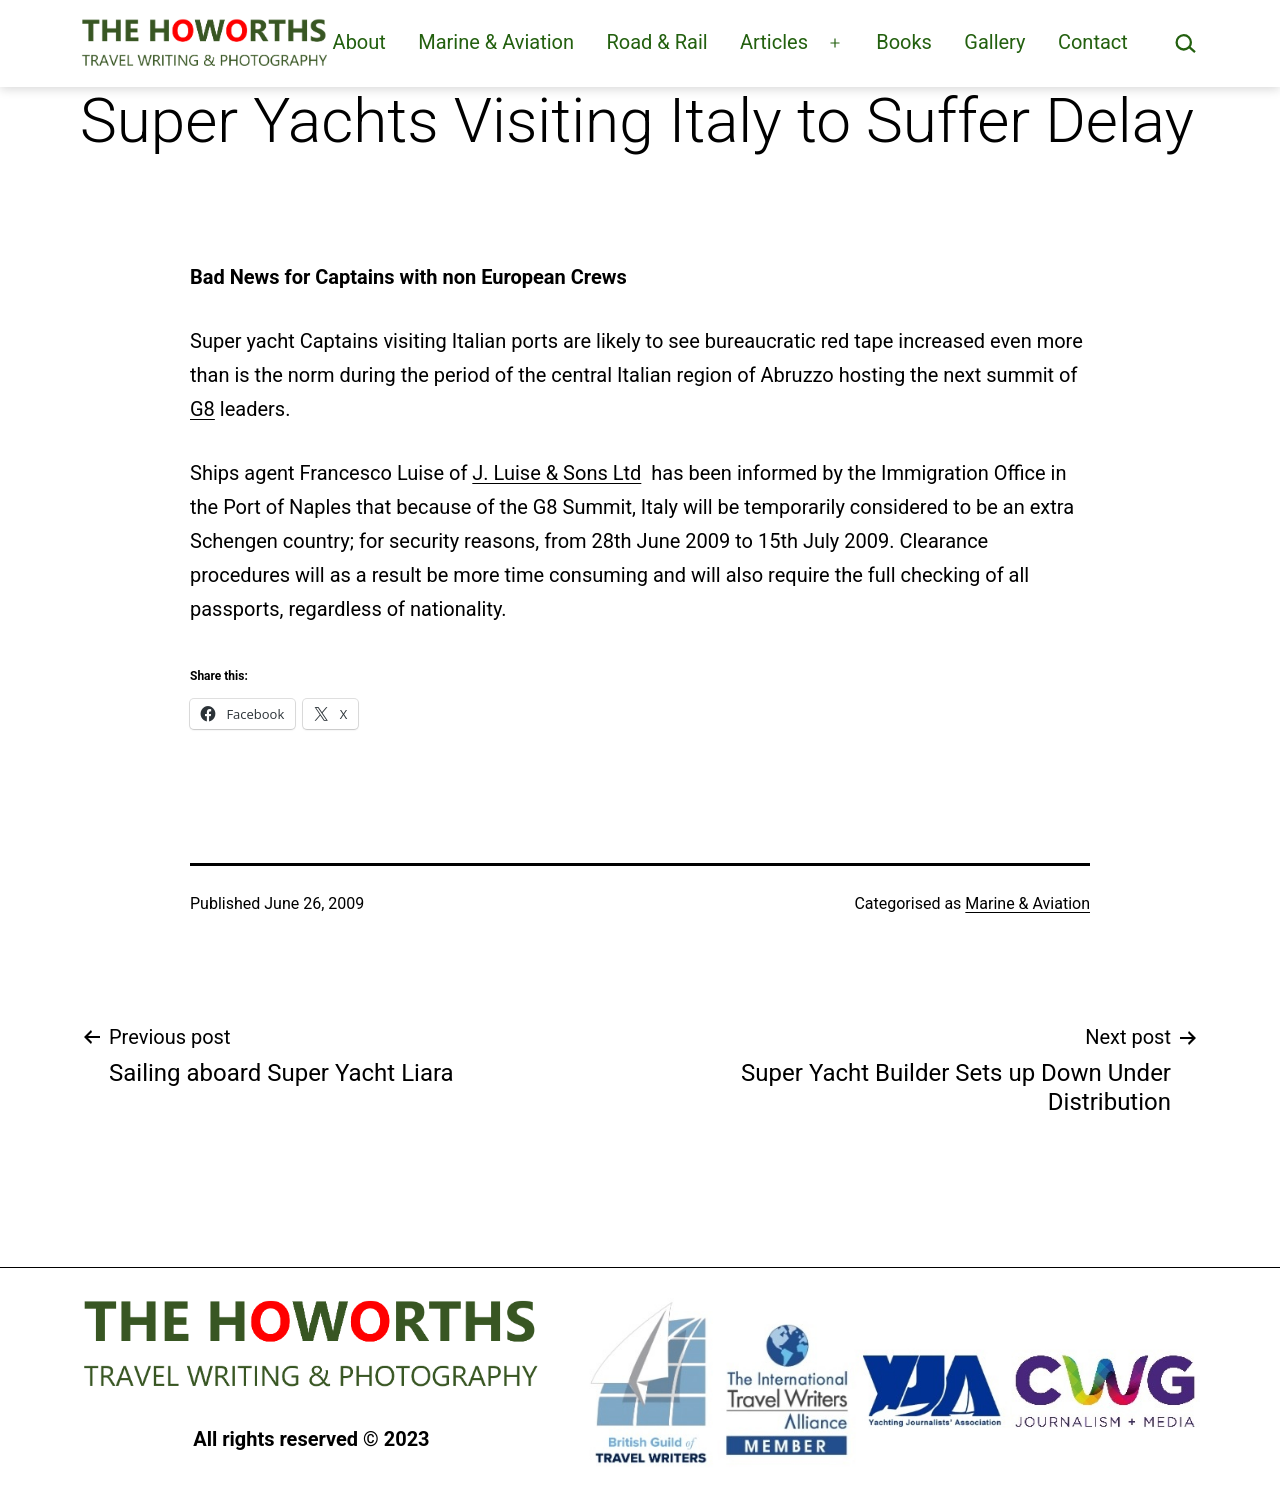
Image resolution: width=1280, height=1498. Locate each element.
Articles (774, 42)
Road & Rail (656, 42)
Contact (1093, 42)
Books (904, 42)
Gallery (994, 42)
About (359, 42)
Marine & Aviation (496, 42)
